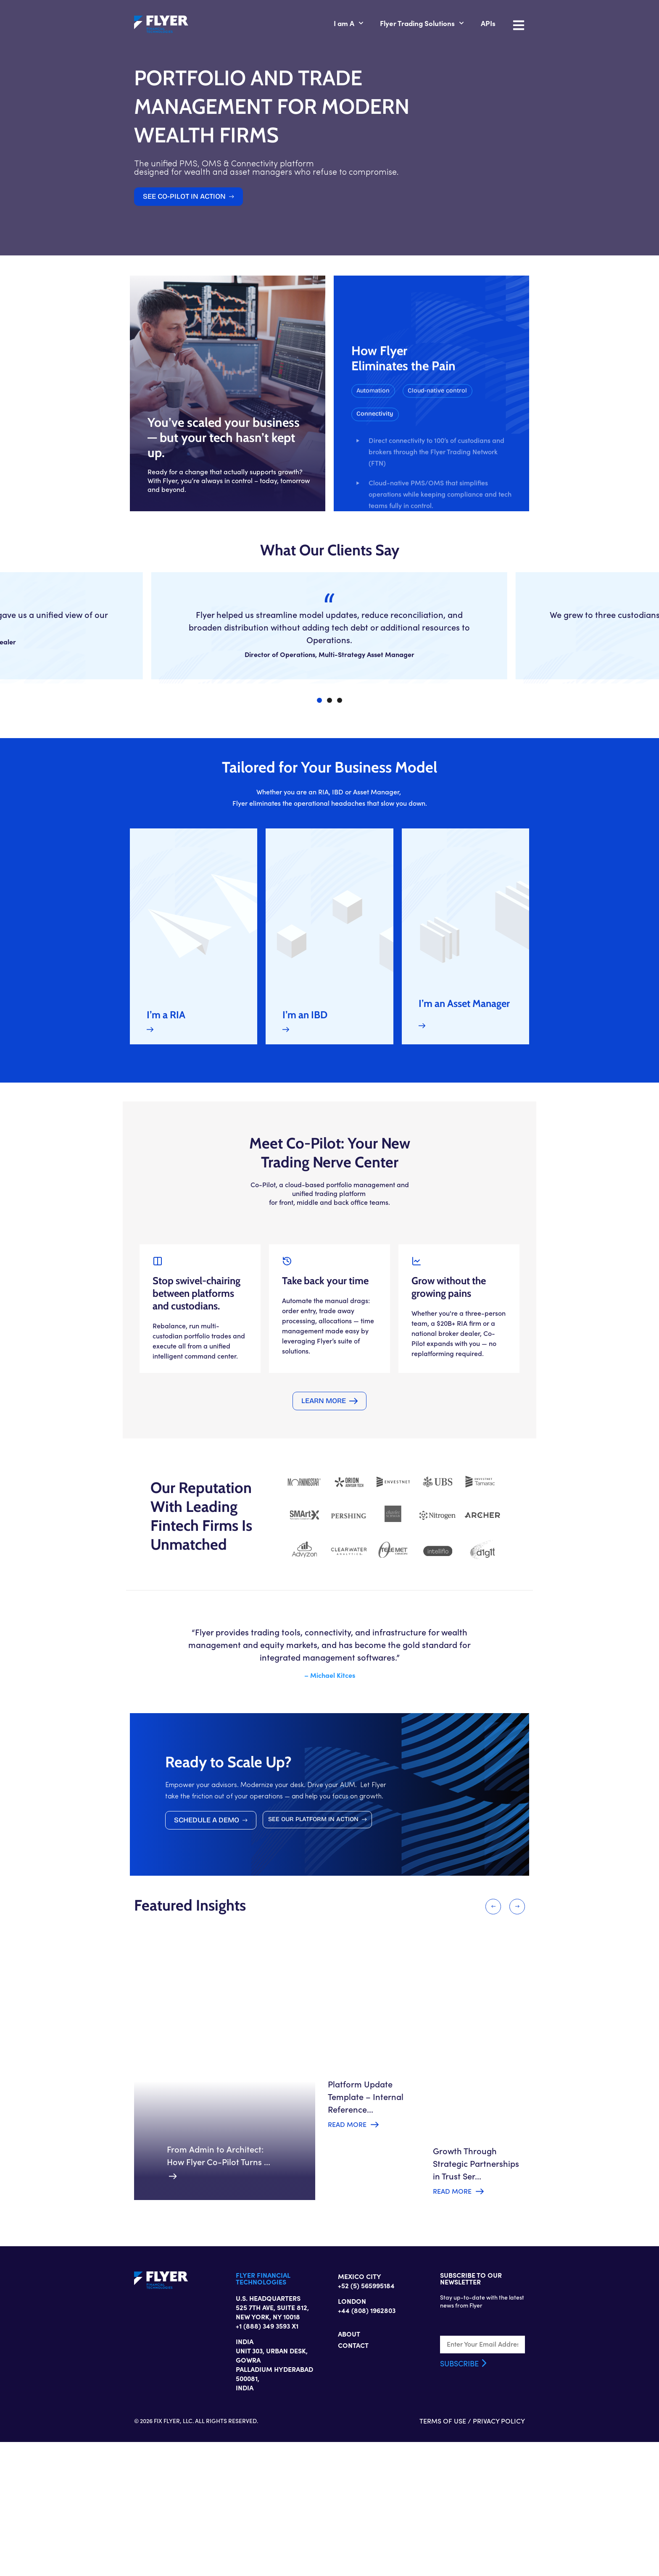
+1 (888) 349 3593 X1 (241, 2476)
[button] (463, 495)
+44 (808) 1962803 (366, 2466)
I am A (401, 24)
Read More (345, 2252)
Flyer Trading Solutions (474, 24)
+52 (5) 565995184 (366, 2442)
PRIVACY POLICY (551, 2554)
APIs (540, 24)
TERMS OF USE (495, 2554)
